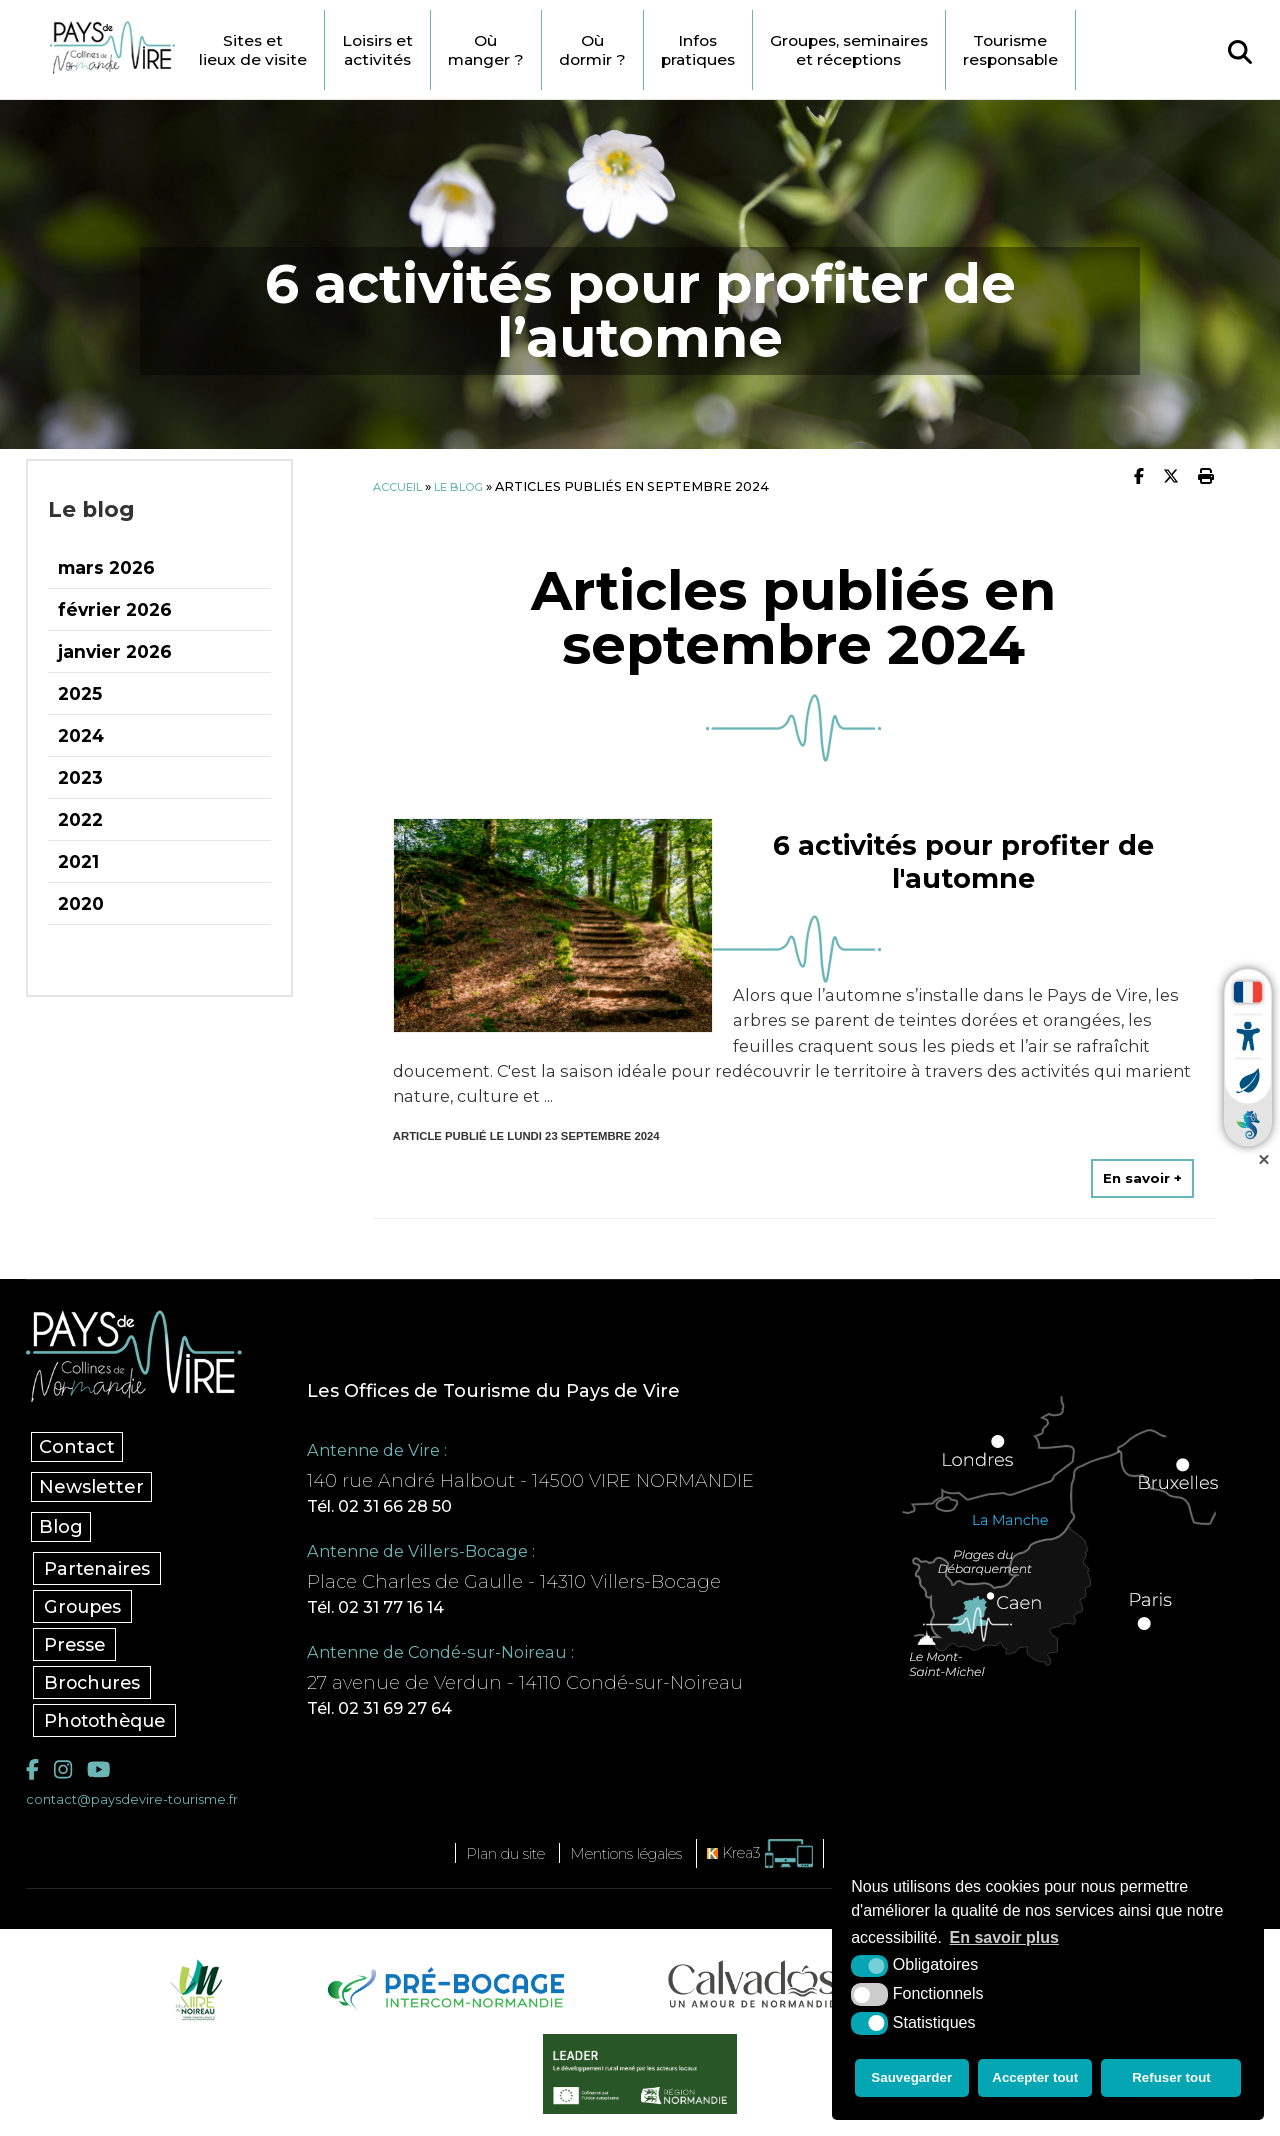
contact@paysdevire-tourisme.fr (143, 1807)
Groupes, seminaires (937, 50)
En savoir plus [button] (1004, 1943)
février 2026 (115, 609)
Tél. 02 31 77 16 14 (404, 1610)
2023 (80, 777)
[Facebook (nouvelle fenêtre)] (33, 1775)
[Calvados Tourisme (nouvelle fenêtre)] (752, 1991)
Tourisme (1117, 50)
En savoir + (1142, 1176)
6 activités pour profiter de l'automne (963, 857)
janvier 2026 (115, 651)
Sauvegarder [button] (910, 2081)
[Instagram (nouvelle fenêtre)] (65, 1775)
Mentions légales (632, 1861)
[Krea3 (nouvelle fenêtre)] (784, 1861)
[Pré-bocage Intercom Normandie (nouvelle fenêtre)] (443, 1996)
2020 (81, 903)
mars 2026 (106, 567)
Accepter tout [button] (1037, 2081)
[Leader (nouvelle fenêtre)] (640, 2081)
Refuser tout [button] (1174, 2081)
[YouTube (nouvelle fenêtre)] (104, 1775)
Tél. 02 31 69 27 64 (408, 1714)
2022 (80, 819)
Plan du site (487, 1861)
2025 (80, 693)
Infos (771, 50)
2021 (78, 861)
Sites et (291, 50)
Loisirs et (424, 50)
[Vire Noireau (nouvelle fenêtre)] (193, 1996)
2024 (81, 735)
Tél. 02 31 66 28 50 (407, 1506)
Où (541, 50)
